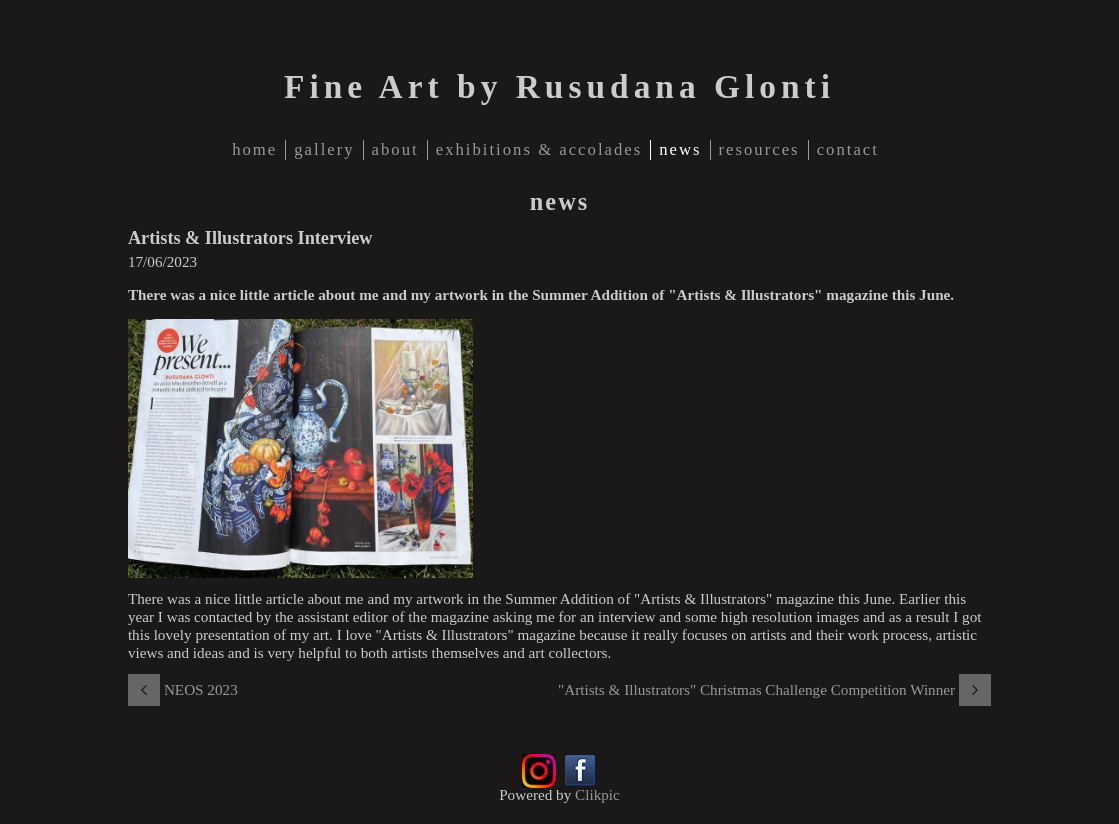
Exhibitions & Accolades (539, 149)
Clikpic (597, 794)
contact (848, 149)
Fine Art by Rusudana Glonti (559, 86)
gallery (324, 149)
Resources (759, 149)
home (254, 149)
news (680, 149)
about (395, 149)
